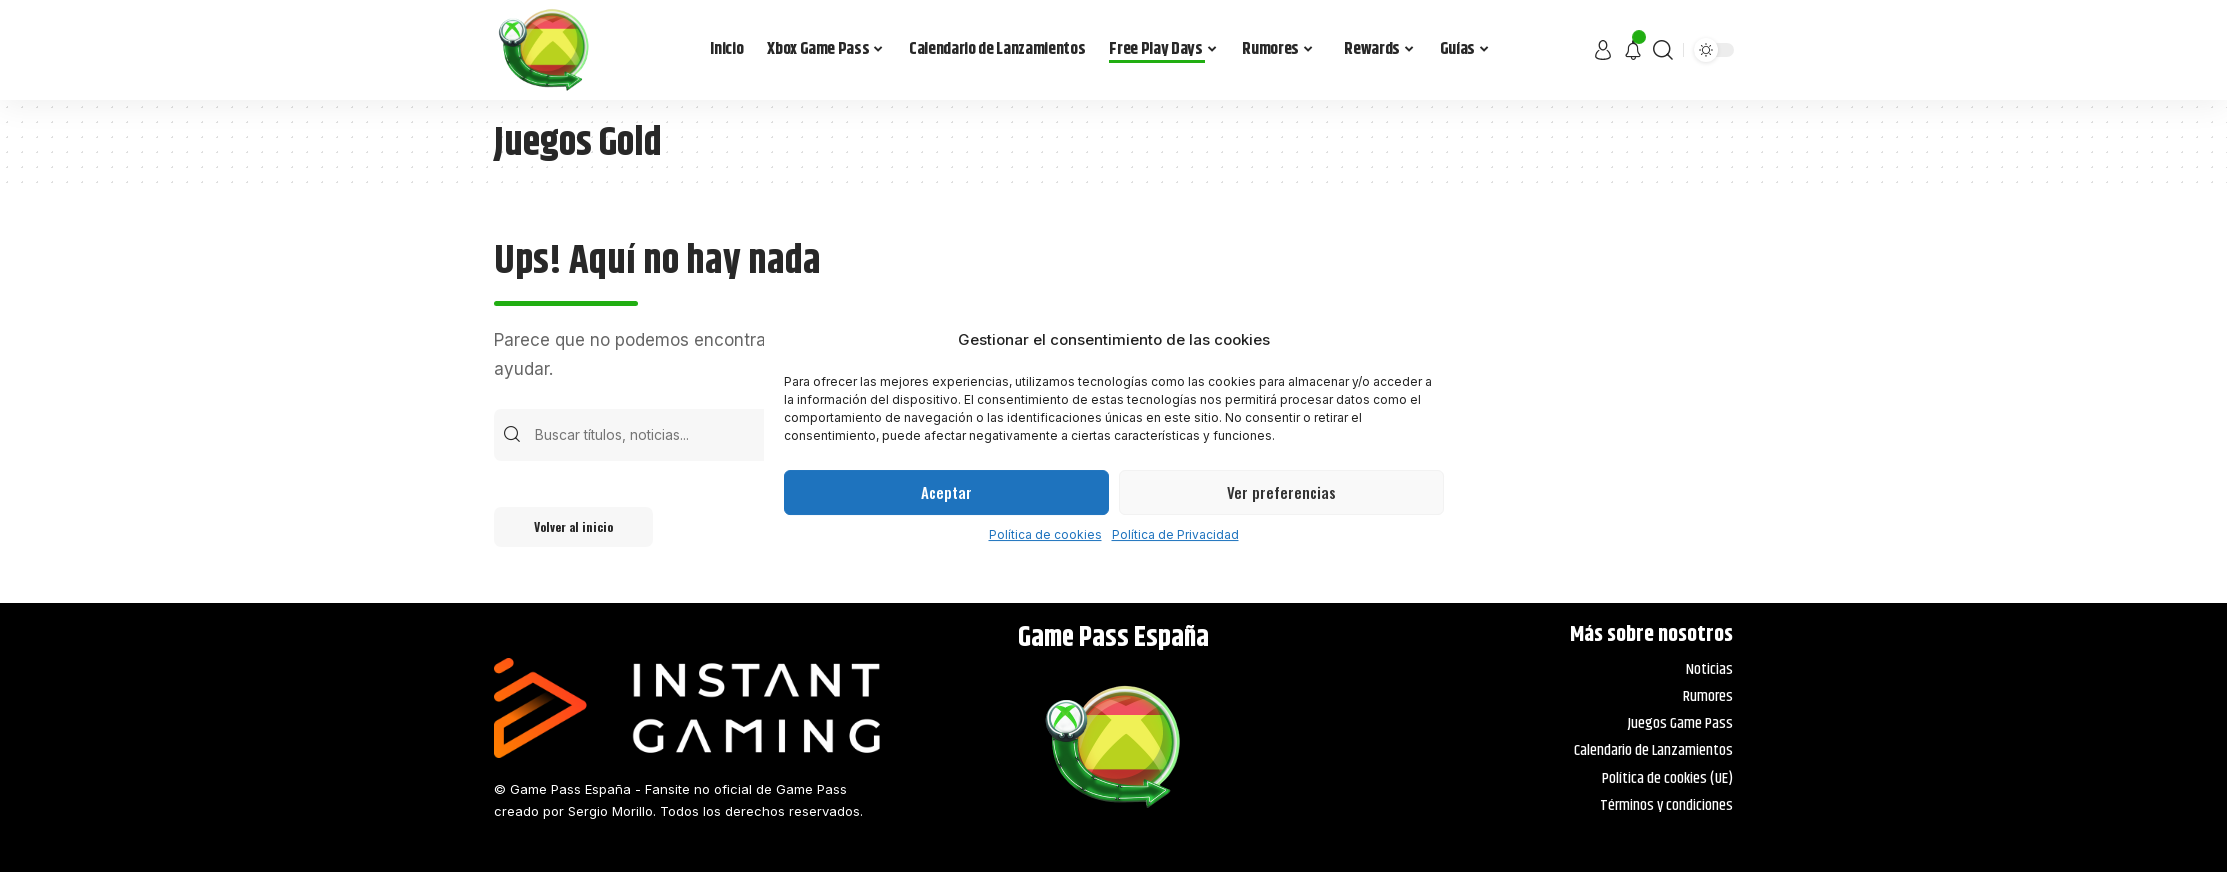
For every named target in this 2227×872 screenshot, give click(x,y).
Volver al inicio (573, 526)
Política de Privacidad (1175, 534)
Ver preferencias (1281, 492)
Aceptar (946, 492)
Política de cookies (1045, 534)
